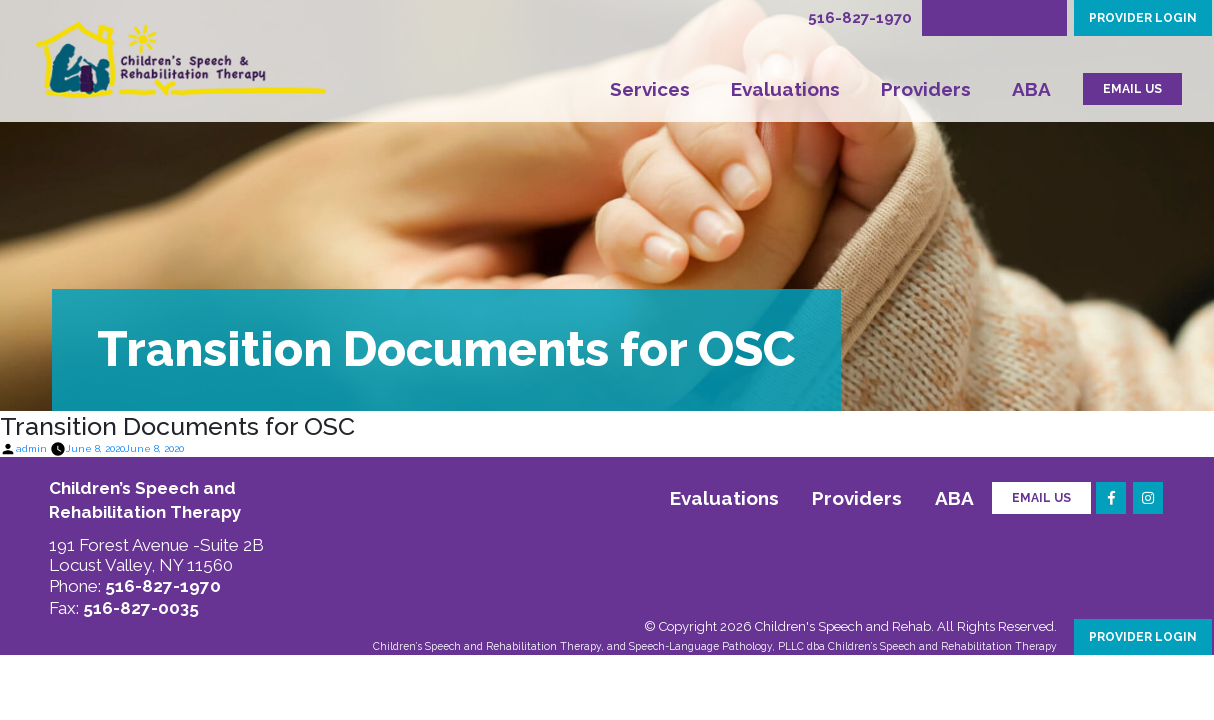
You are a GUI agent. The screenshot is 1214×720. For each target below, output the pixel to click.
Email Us (1041, 498)
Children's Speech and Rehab (843, 626)
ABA (1031, 89)
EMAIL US (1132, 89)
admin (31, 448)
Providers (926, 89)
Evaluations (785, 89)
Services (650, 89)
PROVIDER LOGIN (1143, 18)
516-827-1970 (860, 18)
